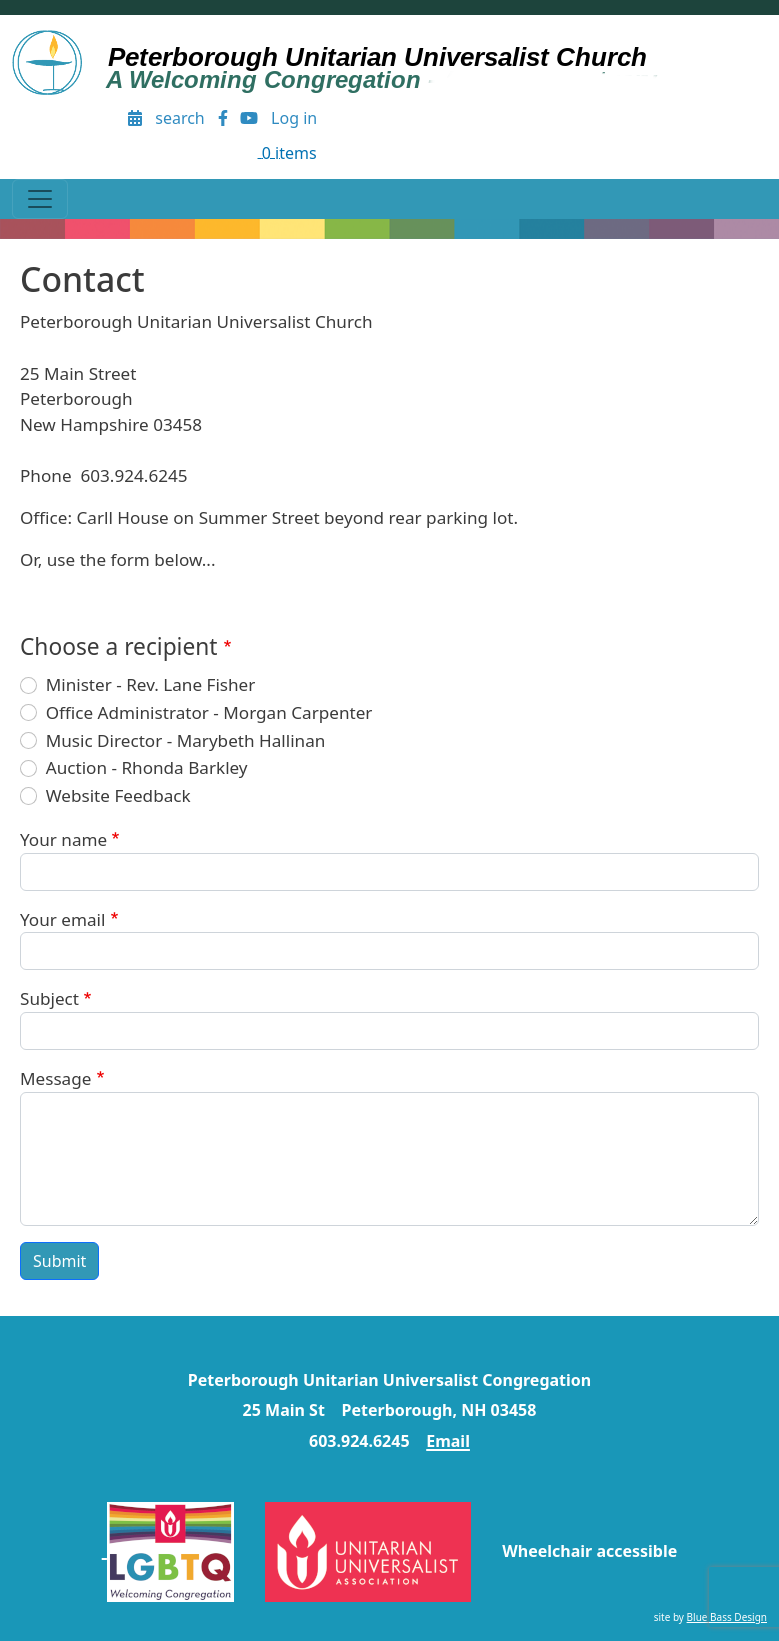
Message (55, 1078)
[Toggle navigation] (40, 199)
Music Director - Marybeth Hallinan (186, 740)
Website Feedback (118, 795)
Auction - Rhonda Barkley (147, 767)
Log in (294, 118)
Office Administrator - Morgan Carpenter (209, 712)
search (180, 118)
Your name (63, 839)
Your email (62, 919)
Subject (49, 998)
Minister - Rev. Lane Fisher (151, 684)
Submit (59, 1261)
